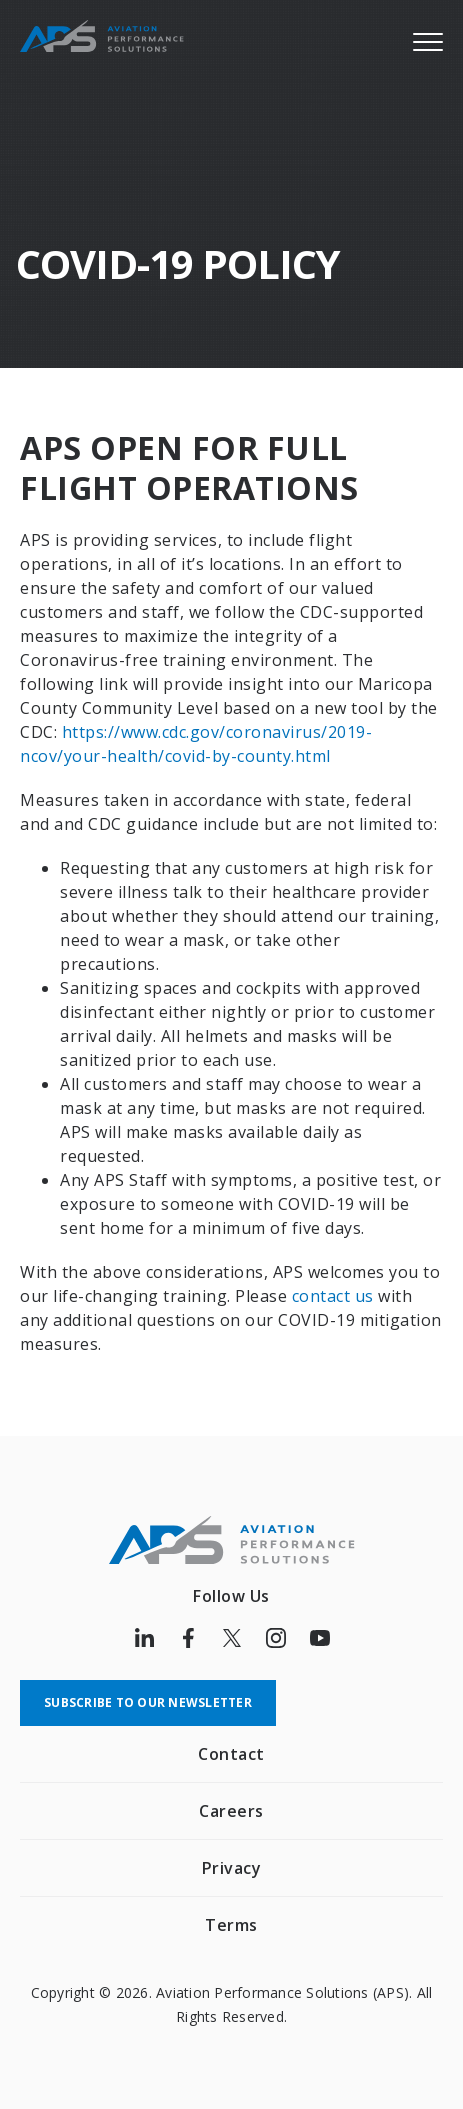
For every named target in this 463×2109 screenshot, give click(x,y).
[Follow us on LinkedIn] (144, 1638)
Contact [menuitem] (231, 1754)
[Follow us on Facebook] (188, 1638)
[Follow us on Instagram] (276, 1638)
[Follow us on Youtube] (320, 1638)
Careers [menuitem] (231, 1811)
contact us (333, 1296)
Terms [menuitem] (231, 1925)
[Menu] (428, 41)
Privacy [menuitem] (232, 1868)
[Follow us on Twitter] (232, 1638)
